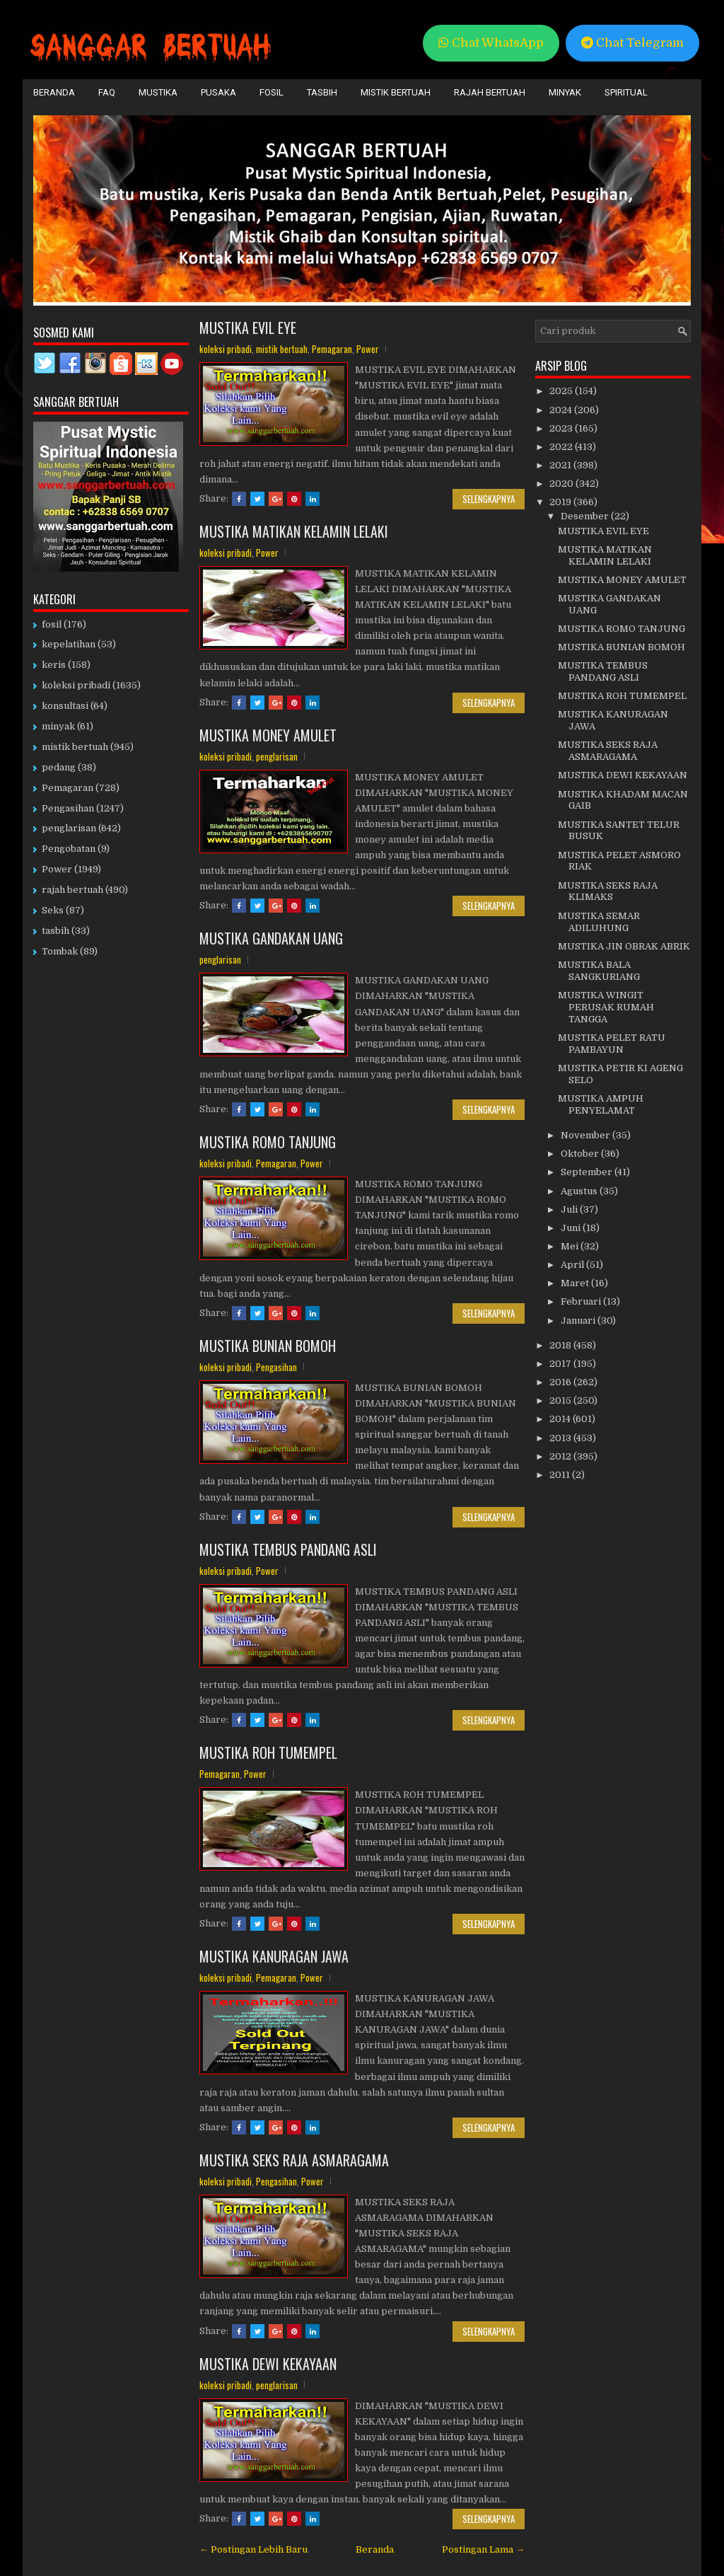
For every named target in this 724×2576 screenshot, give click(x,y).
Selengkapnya (488, 499)
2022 (562, 446)
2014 (561, 1419)
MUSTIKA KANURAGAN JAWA (274, 1956)
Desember (586, 516)
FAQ (106, 92)
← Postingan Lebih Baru (253, 2549)
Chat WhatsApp (491, 43)
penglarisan (277, 756)
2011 (560, 1474)
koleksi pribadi (225, 349)
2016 (561, 1382)
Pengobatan (68, 848)
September (587, 1172)
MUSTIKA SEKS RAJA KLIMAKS (608, 891)
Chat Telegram (632, 43)
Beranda (54, 92)
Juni (572, 1228)
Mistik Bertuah (396, 92)
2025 (562, 391)
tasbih (55, 930)
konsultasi (65, 705)
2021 (561, 465)
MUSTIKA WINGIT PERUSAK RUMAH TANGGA (606, 1007)
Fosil (271, 92)
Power (367, 349)
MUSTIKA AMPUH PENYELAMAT (600, 1104)
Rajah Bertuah (489, 92)
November (586, 1135)
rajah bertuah (72, 889)
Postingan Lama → (483, 2549)
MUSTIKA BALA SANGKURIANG (599, 970)
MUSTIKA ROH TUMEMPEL (268, 1752)
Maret (576, 1283)
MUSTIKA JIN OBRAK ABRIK (624, 946)
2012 (561, 1456)
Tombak (60, 951)
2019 (561, 502)
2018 (561, 1345)
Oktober (581, 1153)
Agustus (580, 1191)
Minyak (565, 92)
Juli (570, 1209)
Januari (579, 1320)
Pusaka (218, 92)
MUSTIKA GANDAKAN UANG (271, 938)
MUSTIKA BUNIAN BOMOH (267, 1345)
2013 (561, 1438)
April (573, 1264)
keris (54, 664)
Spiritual (626, 92)
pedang (59, 767)
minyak (58, 726)
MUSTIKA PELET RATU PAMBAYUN (611, 1043)
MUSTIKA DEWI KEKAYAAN (268, 2364)
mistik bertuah (282, 349)
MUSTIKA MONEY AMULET (268, 735)
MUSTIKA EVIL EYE (247, 327)
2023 (562, 428)
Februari (582, 1301)
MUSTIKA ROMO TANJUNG (267, 1142)
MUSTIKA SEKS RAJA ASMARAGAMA (294, 2160)
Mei (570, 1246)
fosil (52, 624)
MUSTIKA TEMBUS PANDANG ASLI (288, 1549)
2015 (561, 1400)
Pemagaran (332, 349)
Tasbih (322, 92)
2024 (561, 410)
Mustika (158, 92)
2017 (561, 1363)
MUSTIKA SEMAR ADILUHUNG (599, 922)
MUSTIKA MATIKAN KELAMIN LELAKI (293, 531)
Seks (53, 910)
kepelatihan (68, 644)
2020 (562, 483)
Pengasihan (276, 1367)
